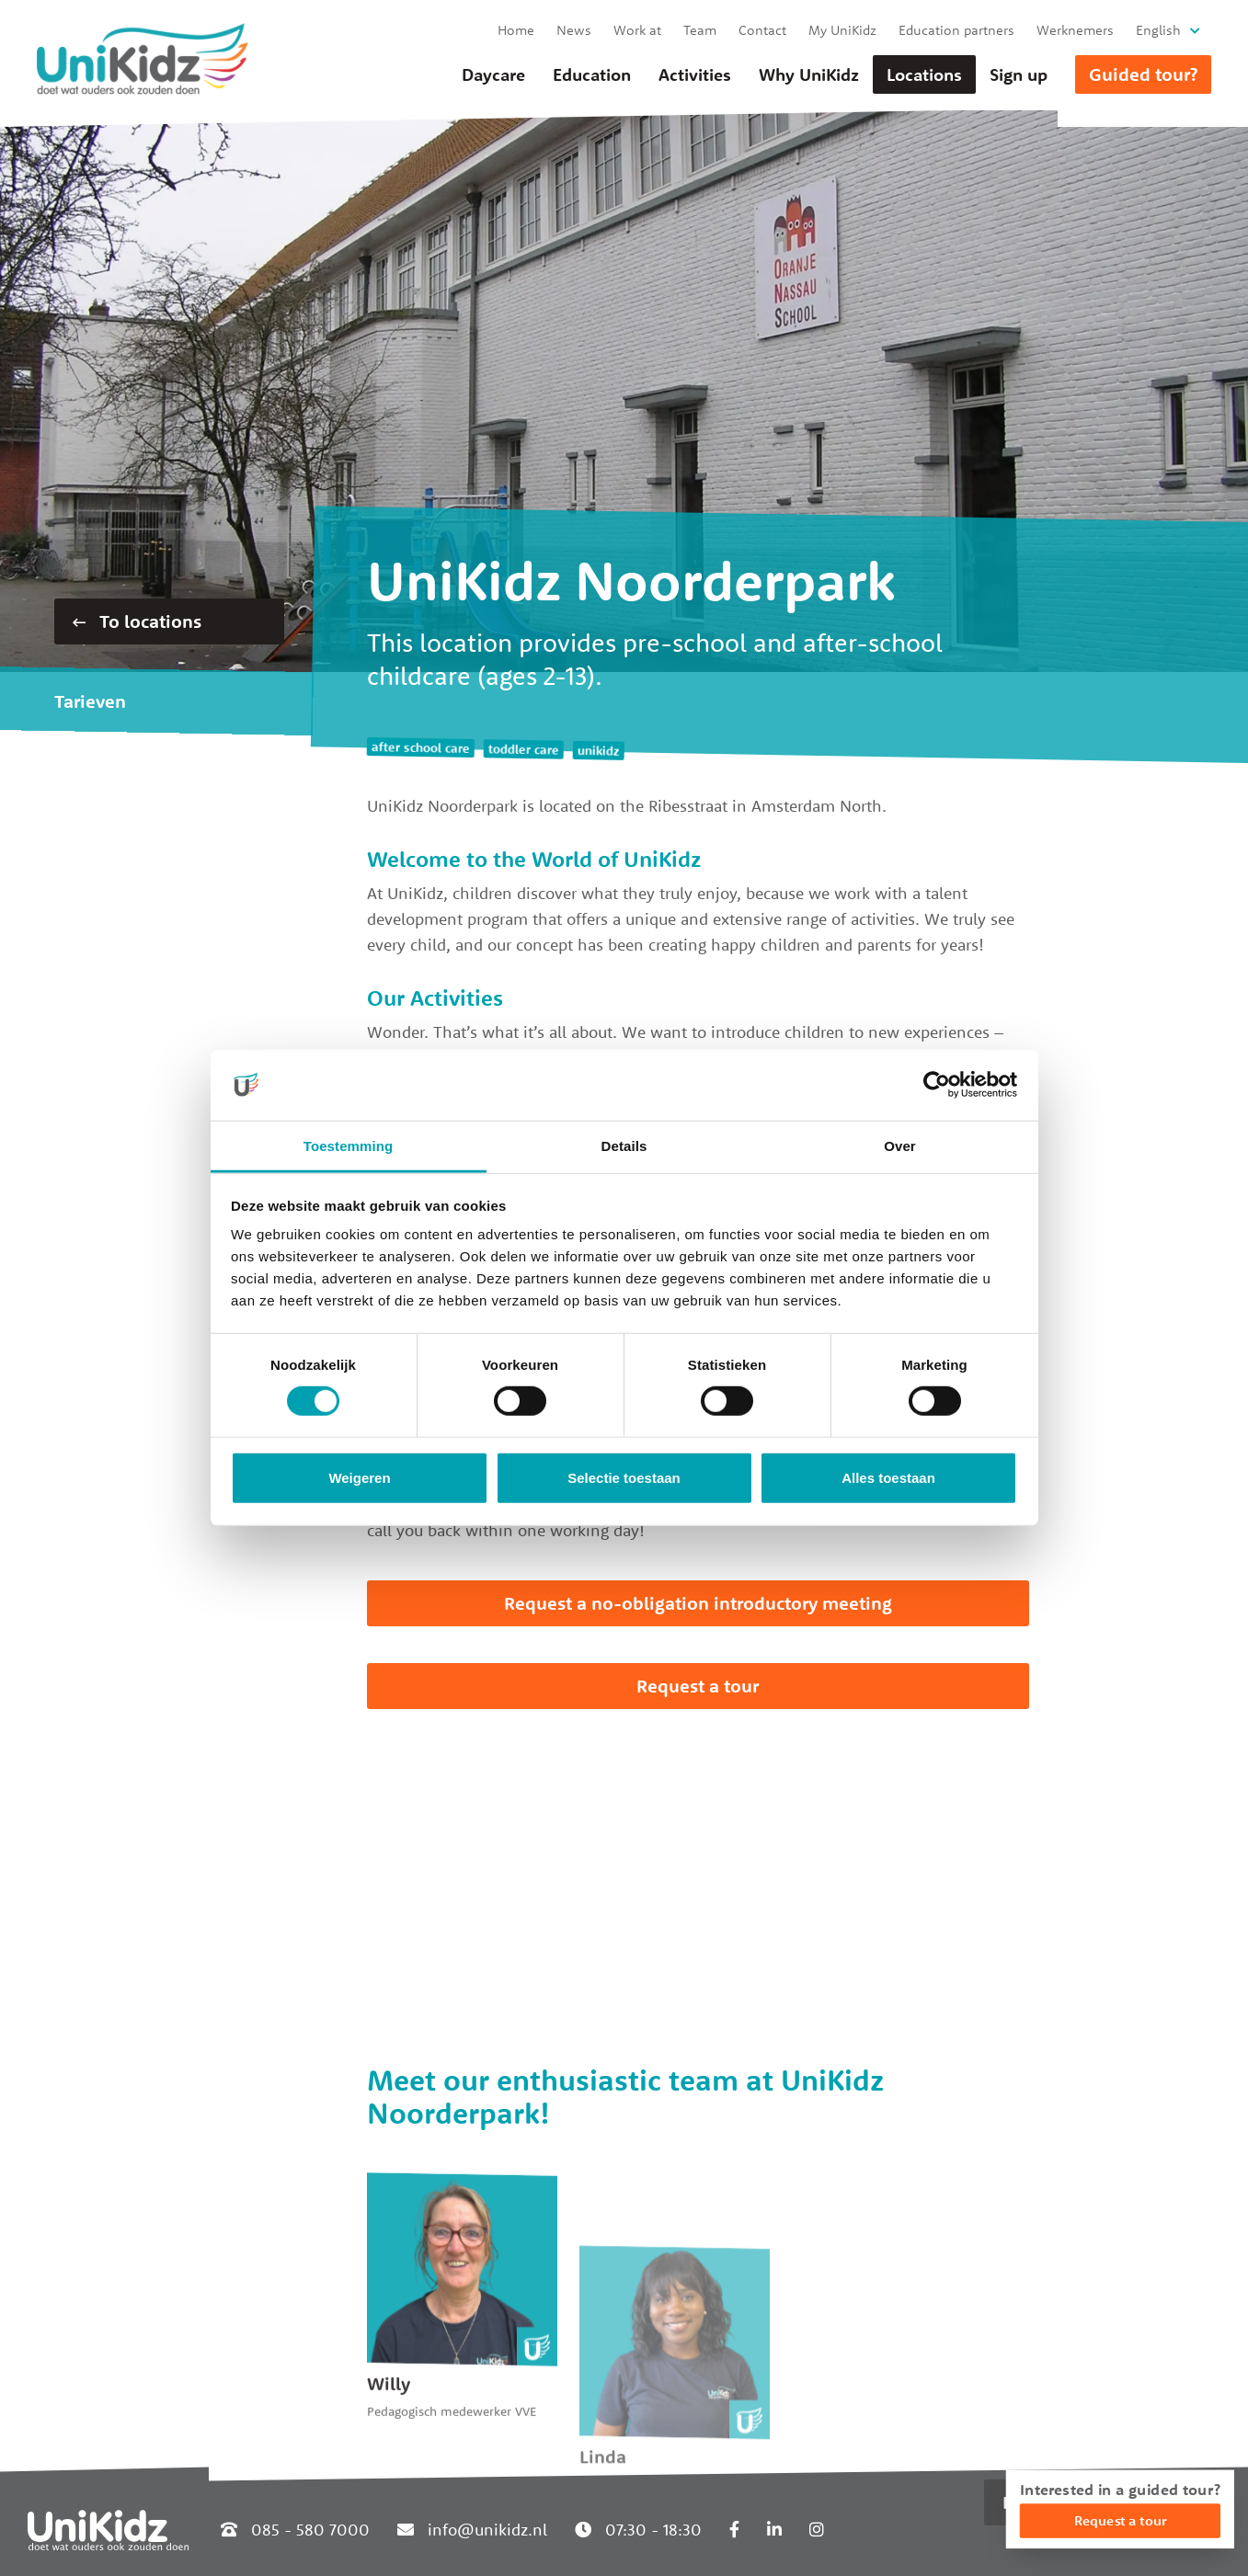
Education (592, 74)
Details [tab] (624, 1146)
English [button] (1158, 30)
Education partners (956, 30)
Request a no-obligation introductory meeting (698, 1602)
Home (516, 30)
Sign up (1019, 74)
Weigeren (359, 1478)
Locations (924, 74)
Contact (762, 30)
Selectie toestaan (624, 1478)
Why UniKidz (809, 74)
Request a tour (697, 1685)
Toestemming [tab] (348, 1146)
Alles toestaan (888, 1478)
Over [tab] (900, 1146)
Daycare (493, 74)
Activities (694, 74)
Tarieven (90, 701)
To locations (137, 621)
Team (699, 30)
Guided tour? (1143, 74)
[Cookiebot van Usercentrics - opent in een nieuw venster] (936, 1085)
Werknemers (1075, 30)
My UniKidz (842, 30)
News (573, 30)
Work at (637, 30)
